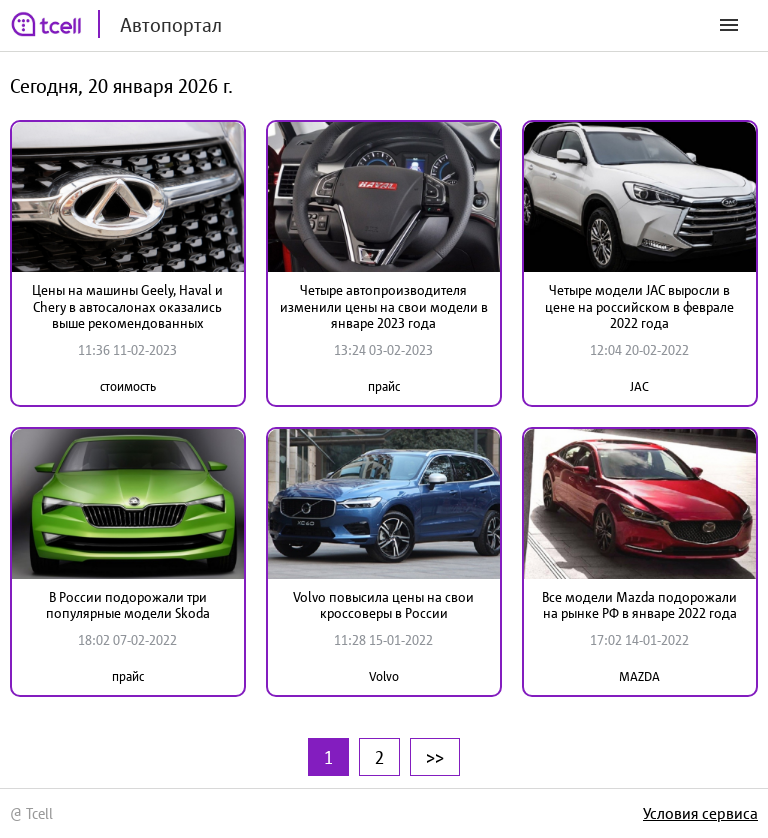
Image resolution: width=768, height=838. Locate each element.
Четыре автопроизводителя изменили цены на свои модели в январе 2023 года (384, 307)
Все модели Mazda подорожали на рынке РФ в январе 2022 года (639, 605)
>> (435, 757)
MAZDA (639, 676)
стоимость (128, 386)
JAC (639, 386)
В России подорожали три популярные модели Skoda (128, 605)
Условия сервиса (700, 813)
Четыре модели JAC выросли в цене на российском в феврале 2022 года (639, 307)
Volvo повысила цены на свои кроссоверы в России (383, 605)
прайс (384, 386)
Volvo (384, 676)
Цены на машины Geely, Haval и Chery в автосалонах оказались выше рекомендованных (127, 307)
